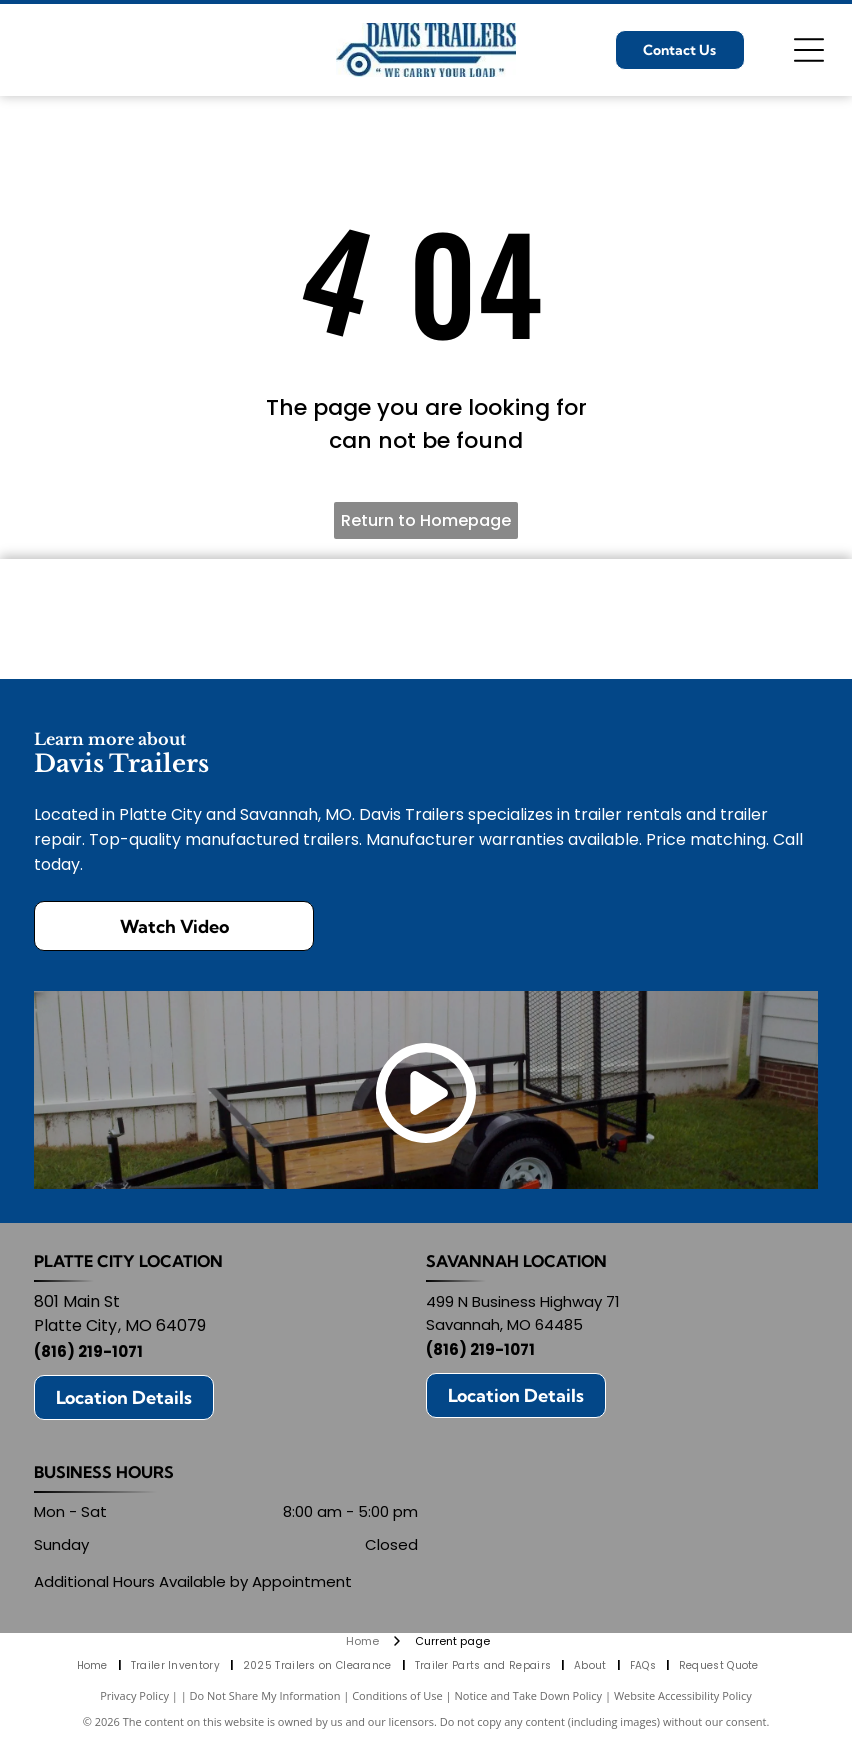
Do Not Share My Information (265, 1695)
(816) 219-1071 (88, 1351)
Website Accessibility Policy (683, 1695)
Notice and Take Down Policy (529, 1695)
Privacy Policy (134, 1695)
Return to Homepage (426, 520)
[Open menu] (809, 50)
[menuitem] (94, 1665)
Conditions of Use (397, 1695)
